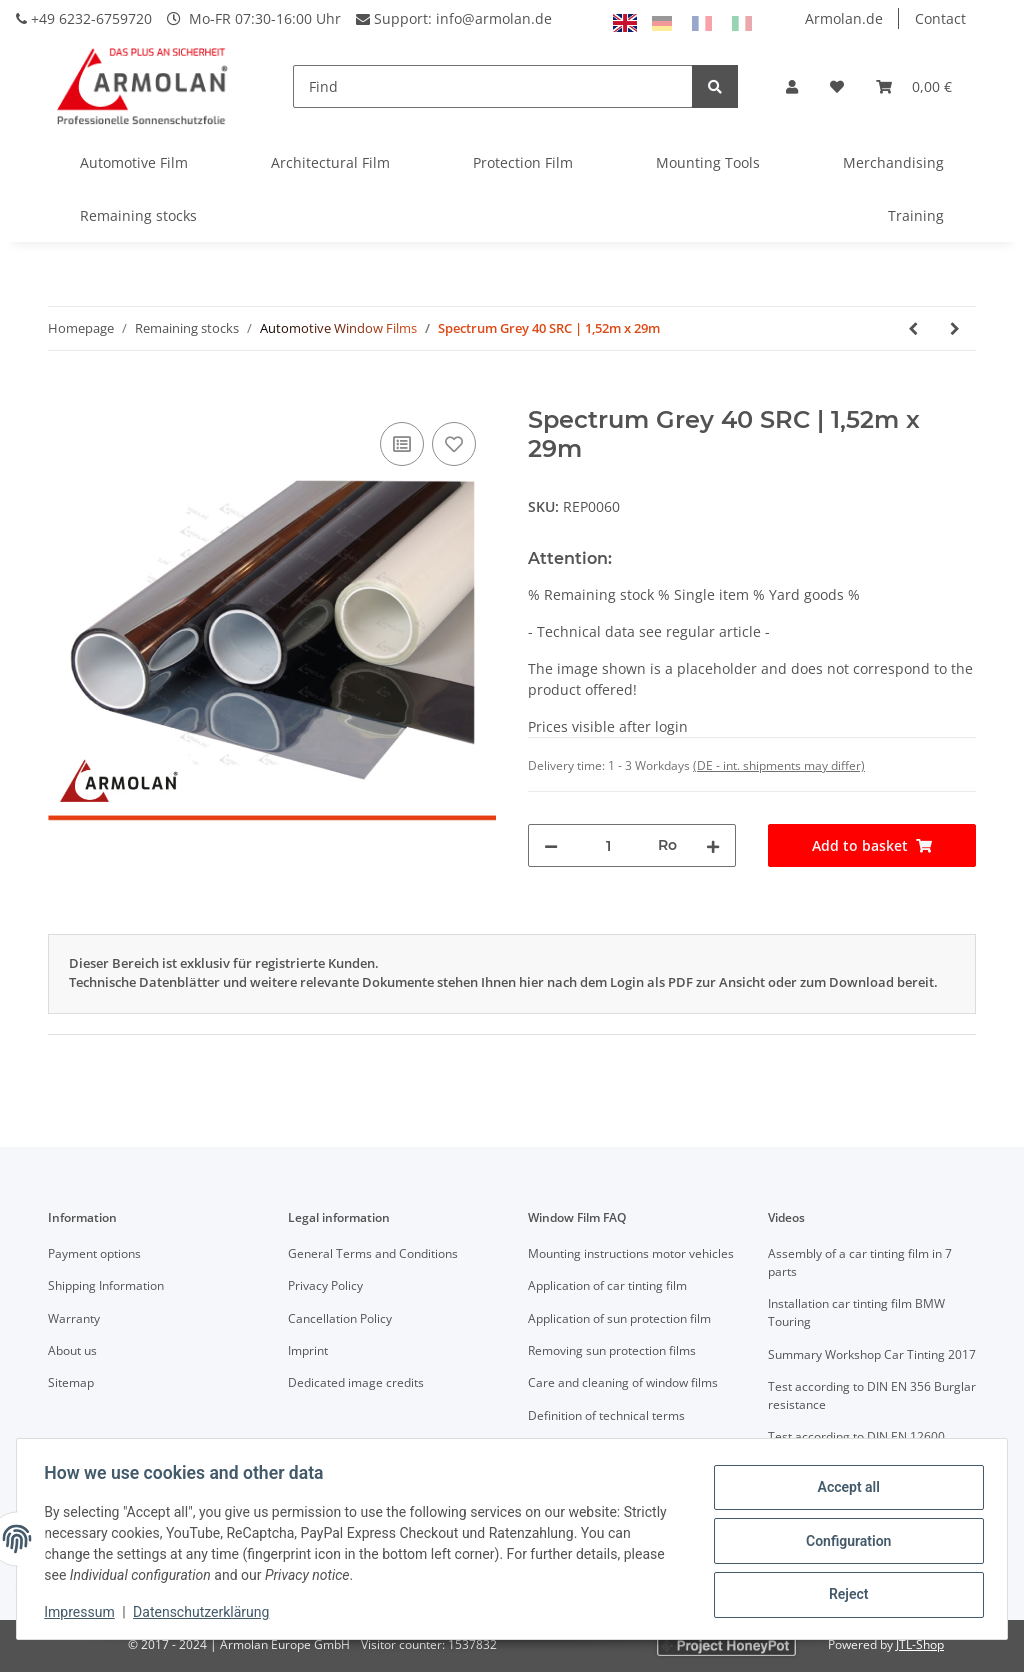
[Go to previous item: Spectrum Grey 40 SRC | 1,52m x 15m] (913, 328)
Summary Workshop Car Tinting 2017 (872, 1354)
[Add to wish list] (454, 444)
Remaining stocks (138, 215)
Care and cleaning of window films (623, 1382)
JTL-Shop (920, 1644)
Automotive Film (134, 162)
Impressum (84, 1612)
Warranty (74, 1318)
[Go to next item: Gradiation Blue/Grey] (955, 328)
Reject (844, 1593)
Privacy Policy (325, 1285)
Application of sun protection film (619, 1318)
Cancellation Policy (340, 1318)
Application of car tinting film (607, 1285)
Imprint (308, 1350)
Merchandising (893, 162)
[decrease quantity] (551, 845)
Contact (940, 18)
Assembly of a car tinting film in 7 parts (860, 1262)
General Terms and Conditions (373, 1253)
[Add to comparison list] (402, 444)
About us (72, 1350)
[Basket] (914, 86)
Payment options (94, 1253)
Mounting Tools (708, 162)
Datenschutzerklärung (206, 1612)
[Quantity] (608, 845)
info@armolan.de (494, 18)
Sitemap (71, 1382)
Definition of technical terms (606, 1415)
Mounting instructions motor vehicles (631, 1253)
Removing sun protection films (612, 1350)
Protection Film (523, 162)
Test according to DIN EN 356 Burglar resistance (872, 1395)
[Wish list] (837, 86)
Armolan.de (844, 18)
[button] (792, 86)
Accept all (844, 1489)
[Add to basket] (64, 395)
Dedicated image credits (356, 1382)
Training (916, 215)
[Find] (493, 86)
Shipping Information (106, 1285)
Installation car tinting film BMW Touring (856, 1312)
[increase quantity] (713, 845)
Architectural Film (330, 162)
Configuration (843, 1541)
